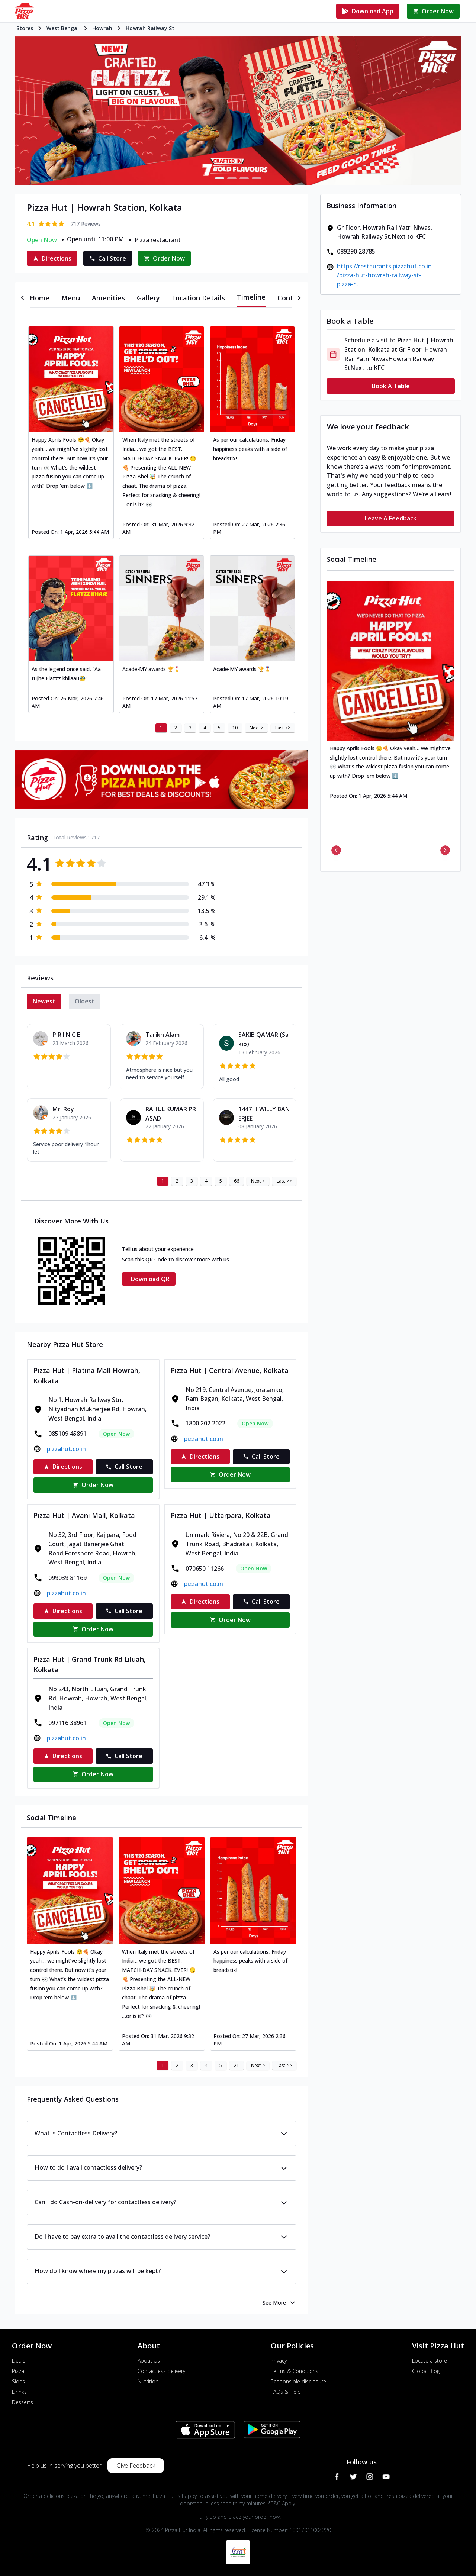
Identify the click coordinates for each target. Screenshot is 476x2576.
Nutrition (148, 2381)
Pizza (18, 2371)
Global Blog (426, 2371)
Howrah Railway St (150, 28)
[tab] (39, 297)
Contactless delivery (161, 2371)
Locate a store (429, 2360)
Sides (18, 2381)
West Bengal (62, 28)
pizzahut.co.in (66, 1449)
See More (279, 2302)
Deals (18, 2360)
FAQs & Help (286, 2391)
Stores (24, 28)
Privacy (279, 2360)
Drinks (19, 2391)
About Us (149, 2360)
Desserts (22, 2402)
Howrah (102, 28)
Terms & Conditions (294, 2371)
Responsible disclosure (298, 2381)
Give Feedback (135, 2465)
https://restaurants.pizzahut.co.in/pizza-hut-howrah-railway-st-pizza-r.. (384, 275)
